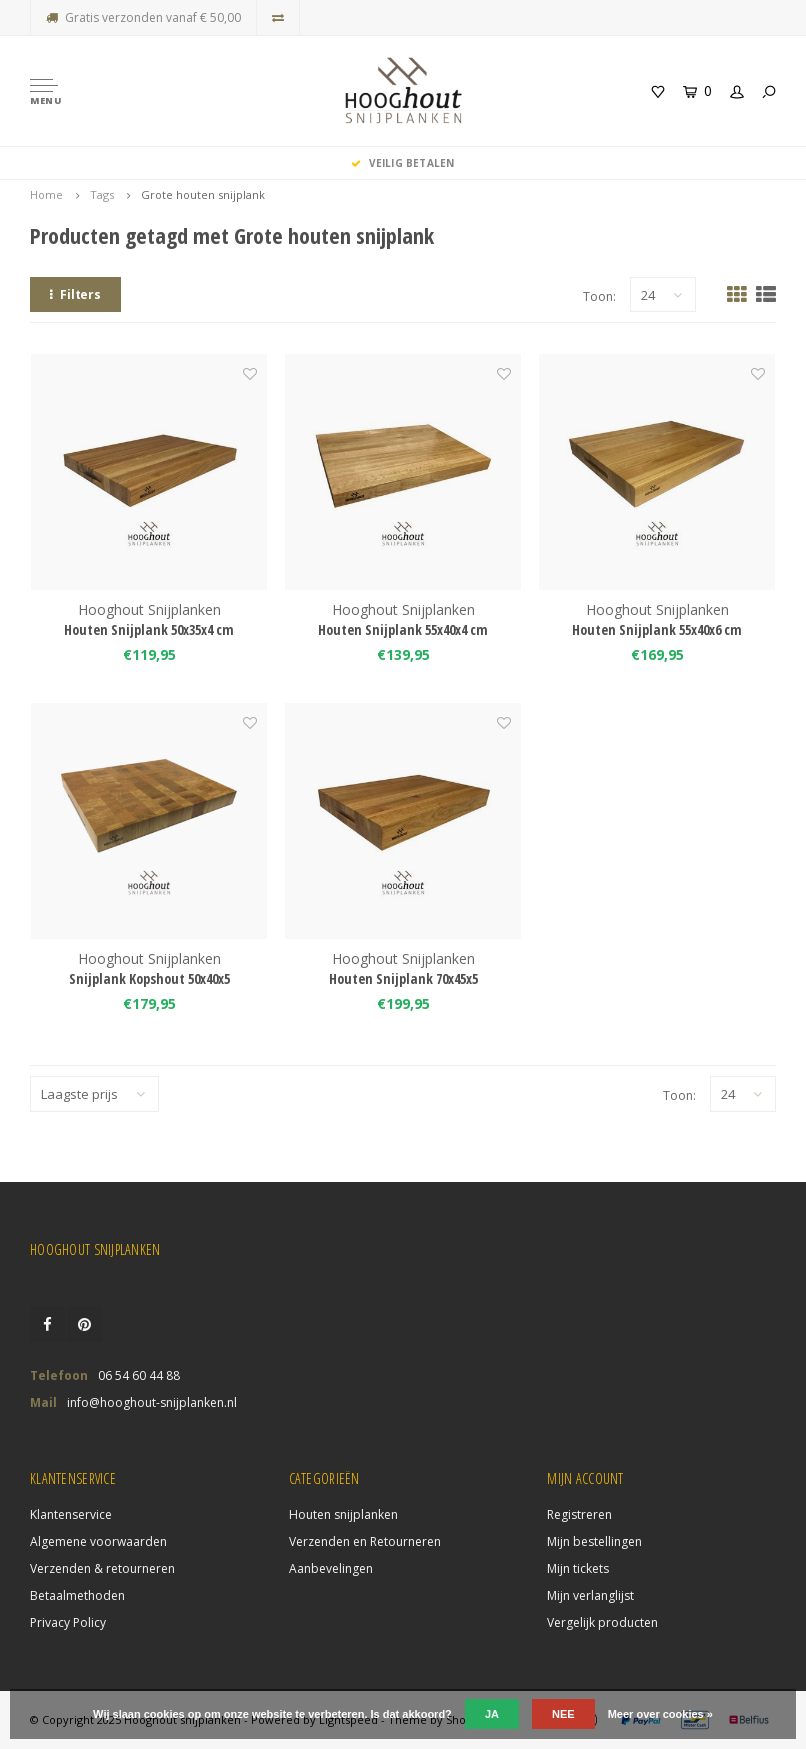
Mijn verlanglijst (590, 1595)
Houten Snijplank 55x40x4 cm (403, 629)
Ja (492, 1714)
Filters (75, 294)
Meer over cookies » (660, 1714)
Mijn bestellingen (594, 1541)
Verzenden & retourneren (102, 1568)
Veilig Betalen (402, 163)
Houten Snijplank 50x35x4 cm (149, 629)
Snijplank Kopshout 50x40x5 (149, 978)
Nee (563, 1714)
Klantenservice (71, 1514)
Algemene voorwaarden (98, 1541)
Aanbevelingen (331, 1568)
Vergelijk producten (602, 1622)
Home (46, 194)
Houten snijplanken (343, 1514)
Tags (102, 194)
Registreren (579, 1514)
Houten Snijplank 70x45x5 (403, 978)
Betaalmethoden (77, 1595)
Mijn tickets (578, 1568)
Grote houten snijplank (203, 194)
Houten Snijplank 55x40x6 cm (657, 629)
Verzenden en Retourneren (365, 1541)
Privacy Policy (68, 1622)
